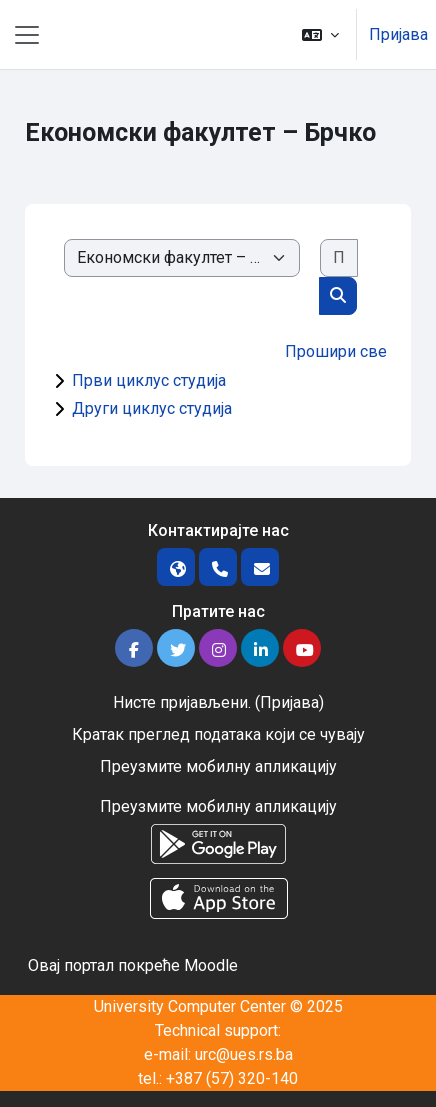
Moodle (211, 965)
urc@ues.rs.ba (244, 1054)
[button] (320, 34)
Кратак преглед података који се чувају (218, 734)
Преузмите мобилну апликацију (218, 766)
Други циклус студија (152, 408)
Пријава (398, 34)
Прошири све (336, 351)
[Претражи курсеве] (339, 258)
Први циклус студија (149, 380)
